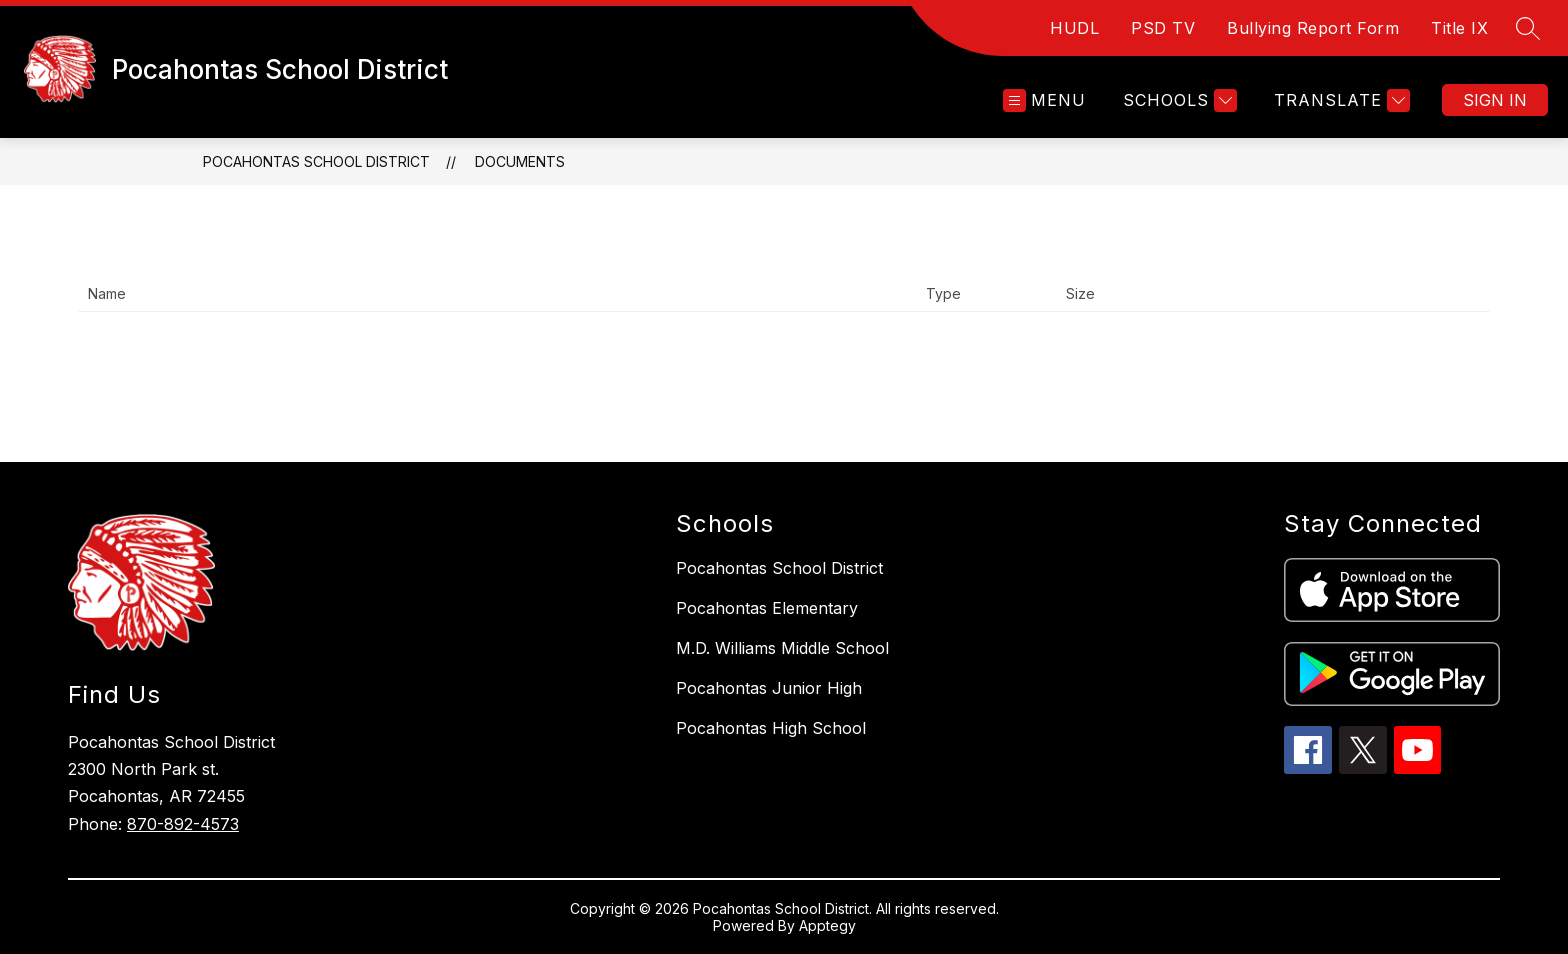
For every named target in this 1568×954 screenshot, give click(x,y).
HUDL (1074, 28)
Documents (520, 161)
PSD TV (1163, 28)
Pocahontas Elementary (767, 608)
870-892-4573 (183, 824)
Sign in (1495, 100)
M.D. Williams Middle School (782, 648)
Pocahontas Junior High (769, 688)
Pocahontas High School (771, 728)
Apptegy (827, 925)
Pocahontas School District (316, 161)
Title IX (1459, 28)
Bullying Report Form (1313, 28)
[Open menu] (1044, 100)
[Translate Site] (1339, 100)
